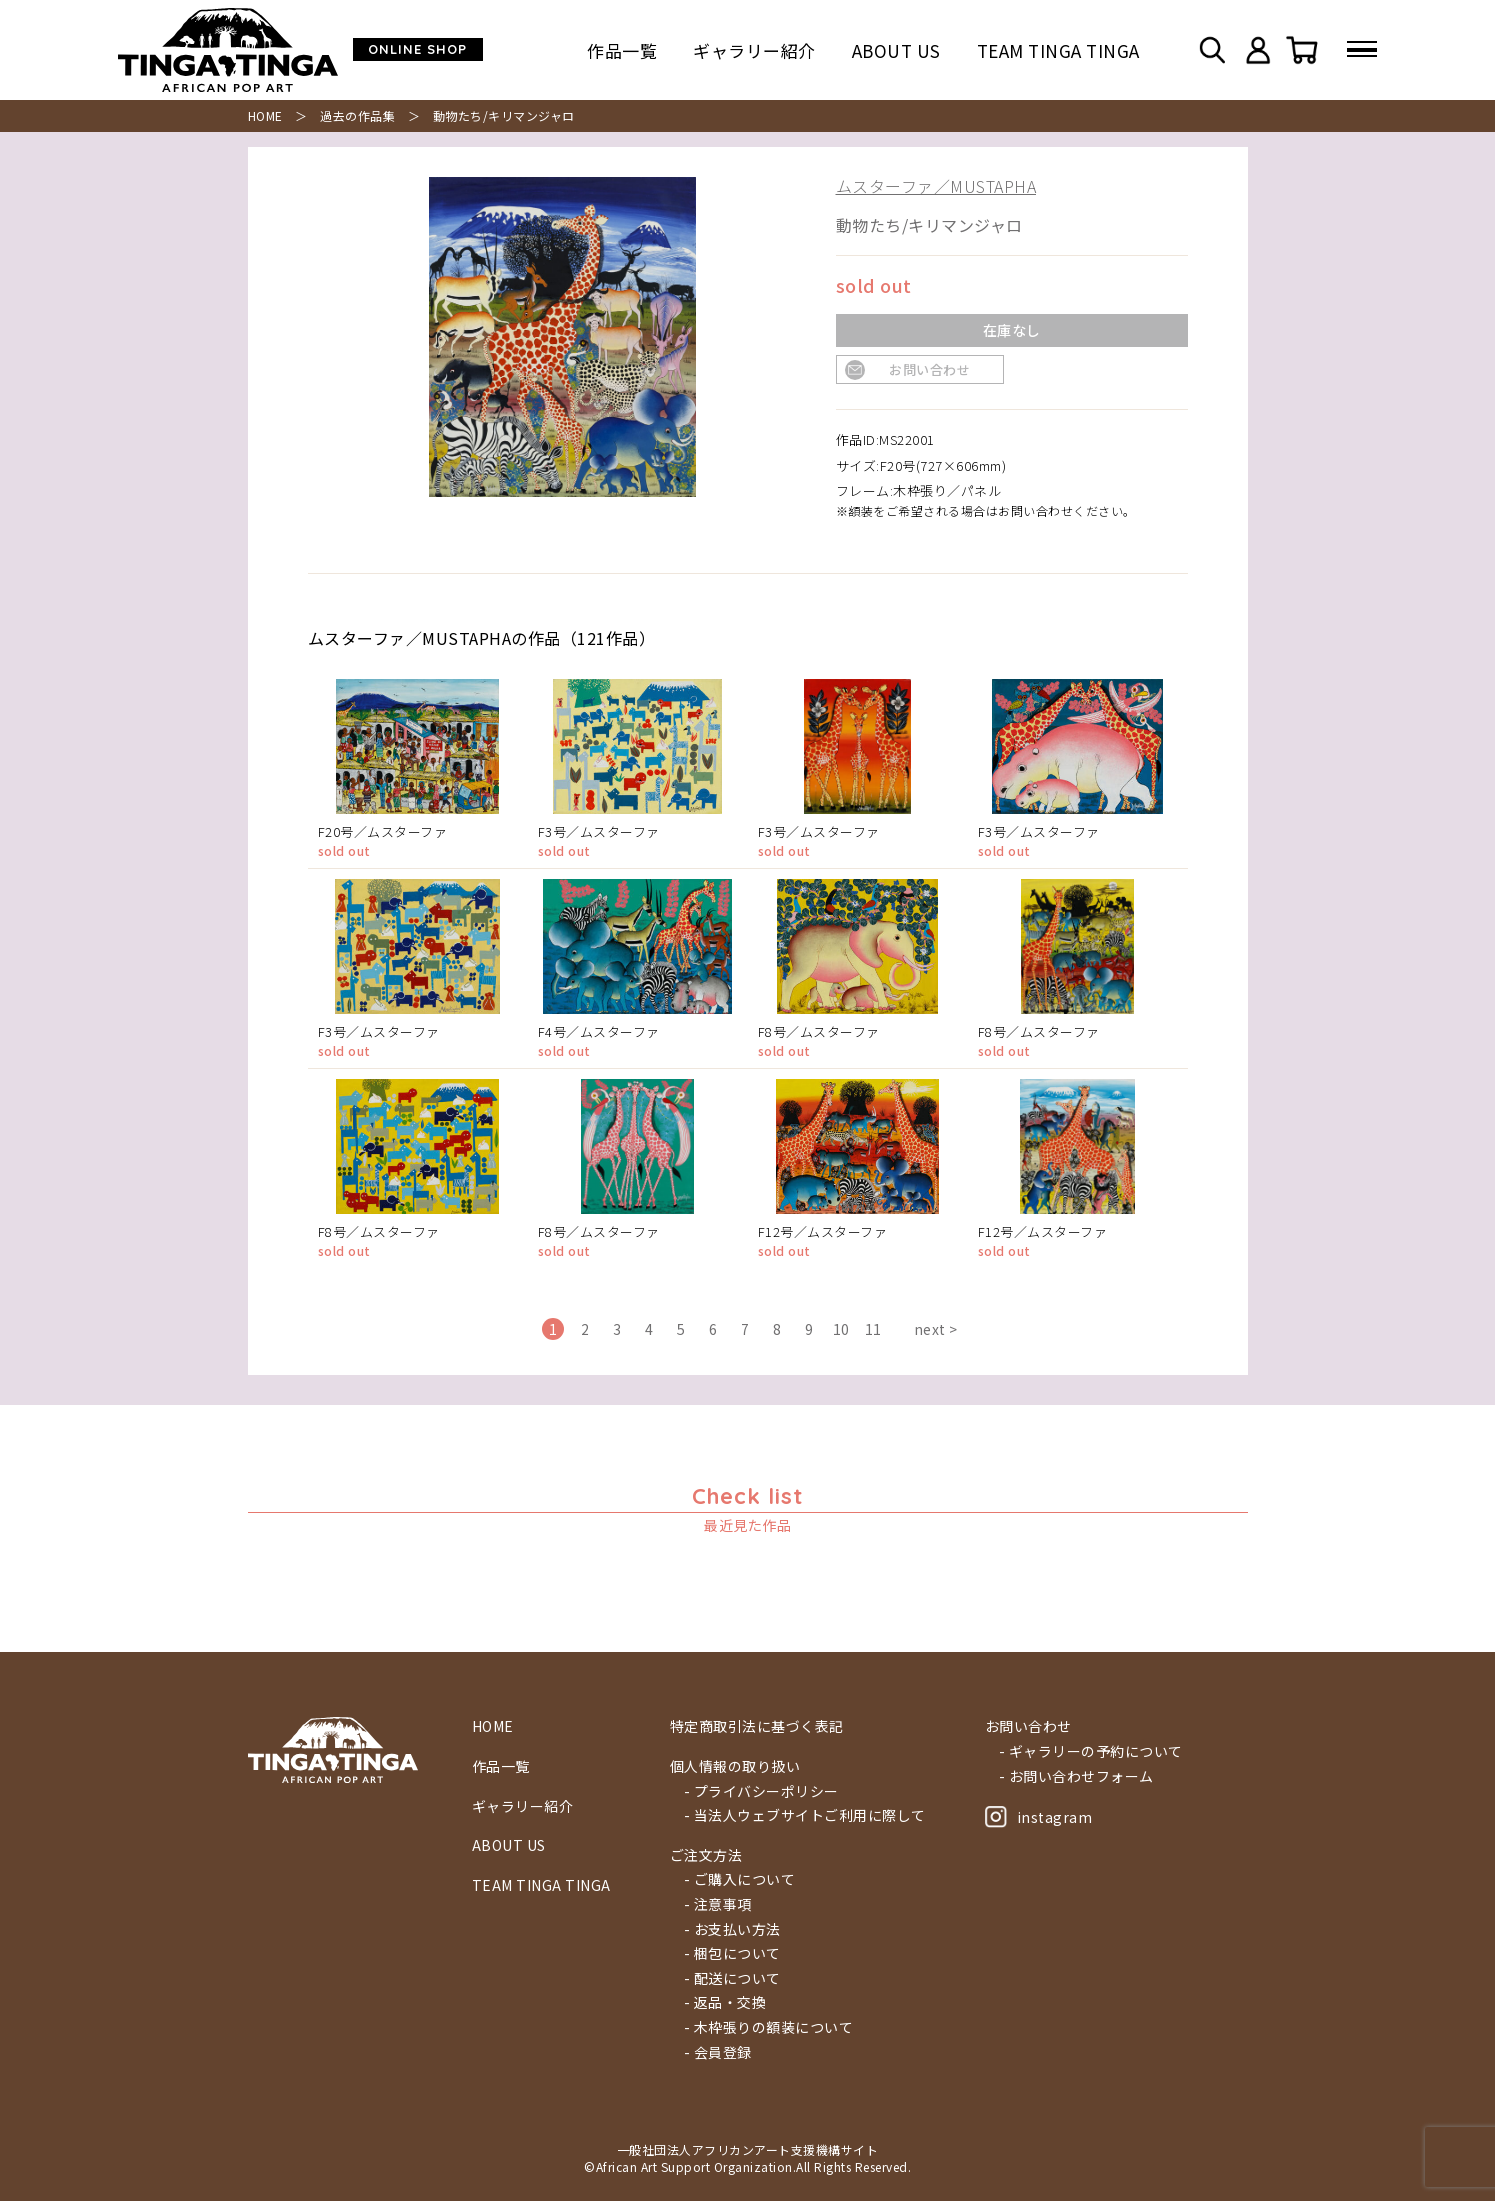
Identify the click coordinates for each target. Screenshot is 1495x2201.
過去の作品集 (357, 115)
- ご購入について (740, 1879)
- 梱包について (732, 1953)
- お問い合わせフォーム (1076, 1776)
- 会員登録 (718, 2052)
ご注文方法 (706, 1855)
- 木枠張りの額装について (769, 2027)
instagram (1039, 1817)
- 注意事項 (718, 1904)
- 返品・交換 (725, 2002)
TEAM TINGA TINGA (1058, 50)
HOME (265, 115)
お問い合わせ (929, 369)
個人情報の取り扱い (735, 1766)
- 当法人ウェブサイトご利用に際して (805, 1815)
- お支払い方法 (732, 1929)
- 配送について (732, 1978)
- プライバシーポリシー (761, 1791)
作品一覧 (622, 50)
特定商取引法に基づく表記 (757, 1726)
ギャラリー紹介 (754, 50)
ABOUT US (896, 50)
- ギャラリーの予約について (1091, 1751)
